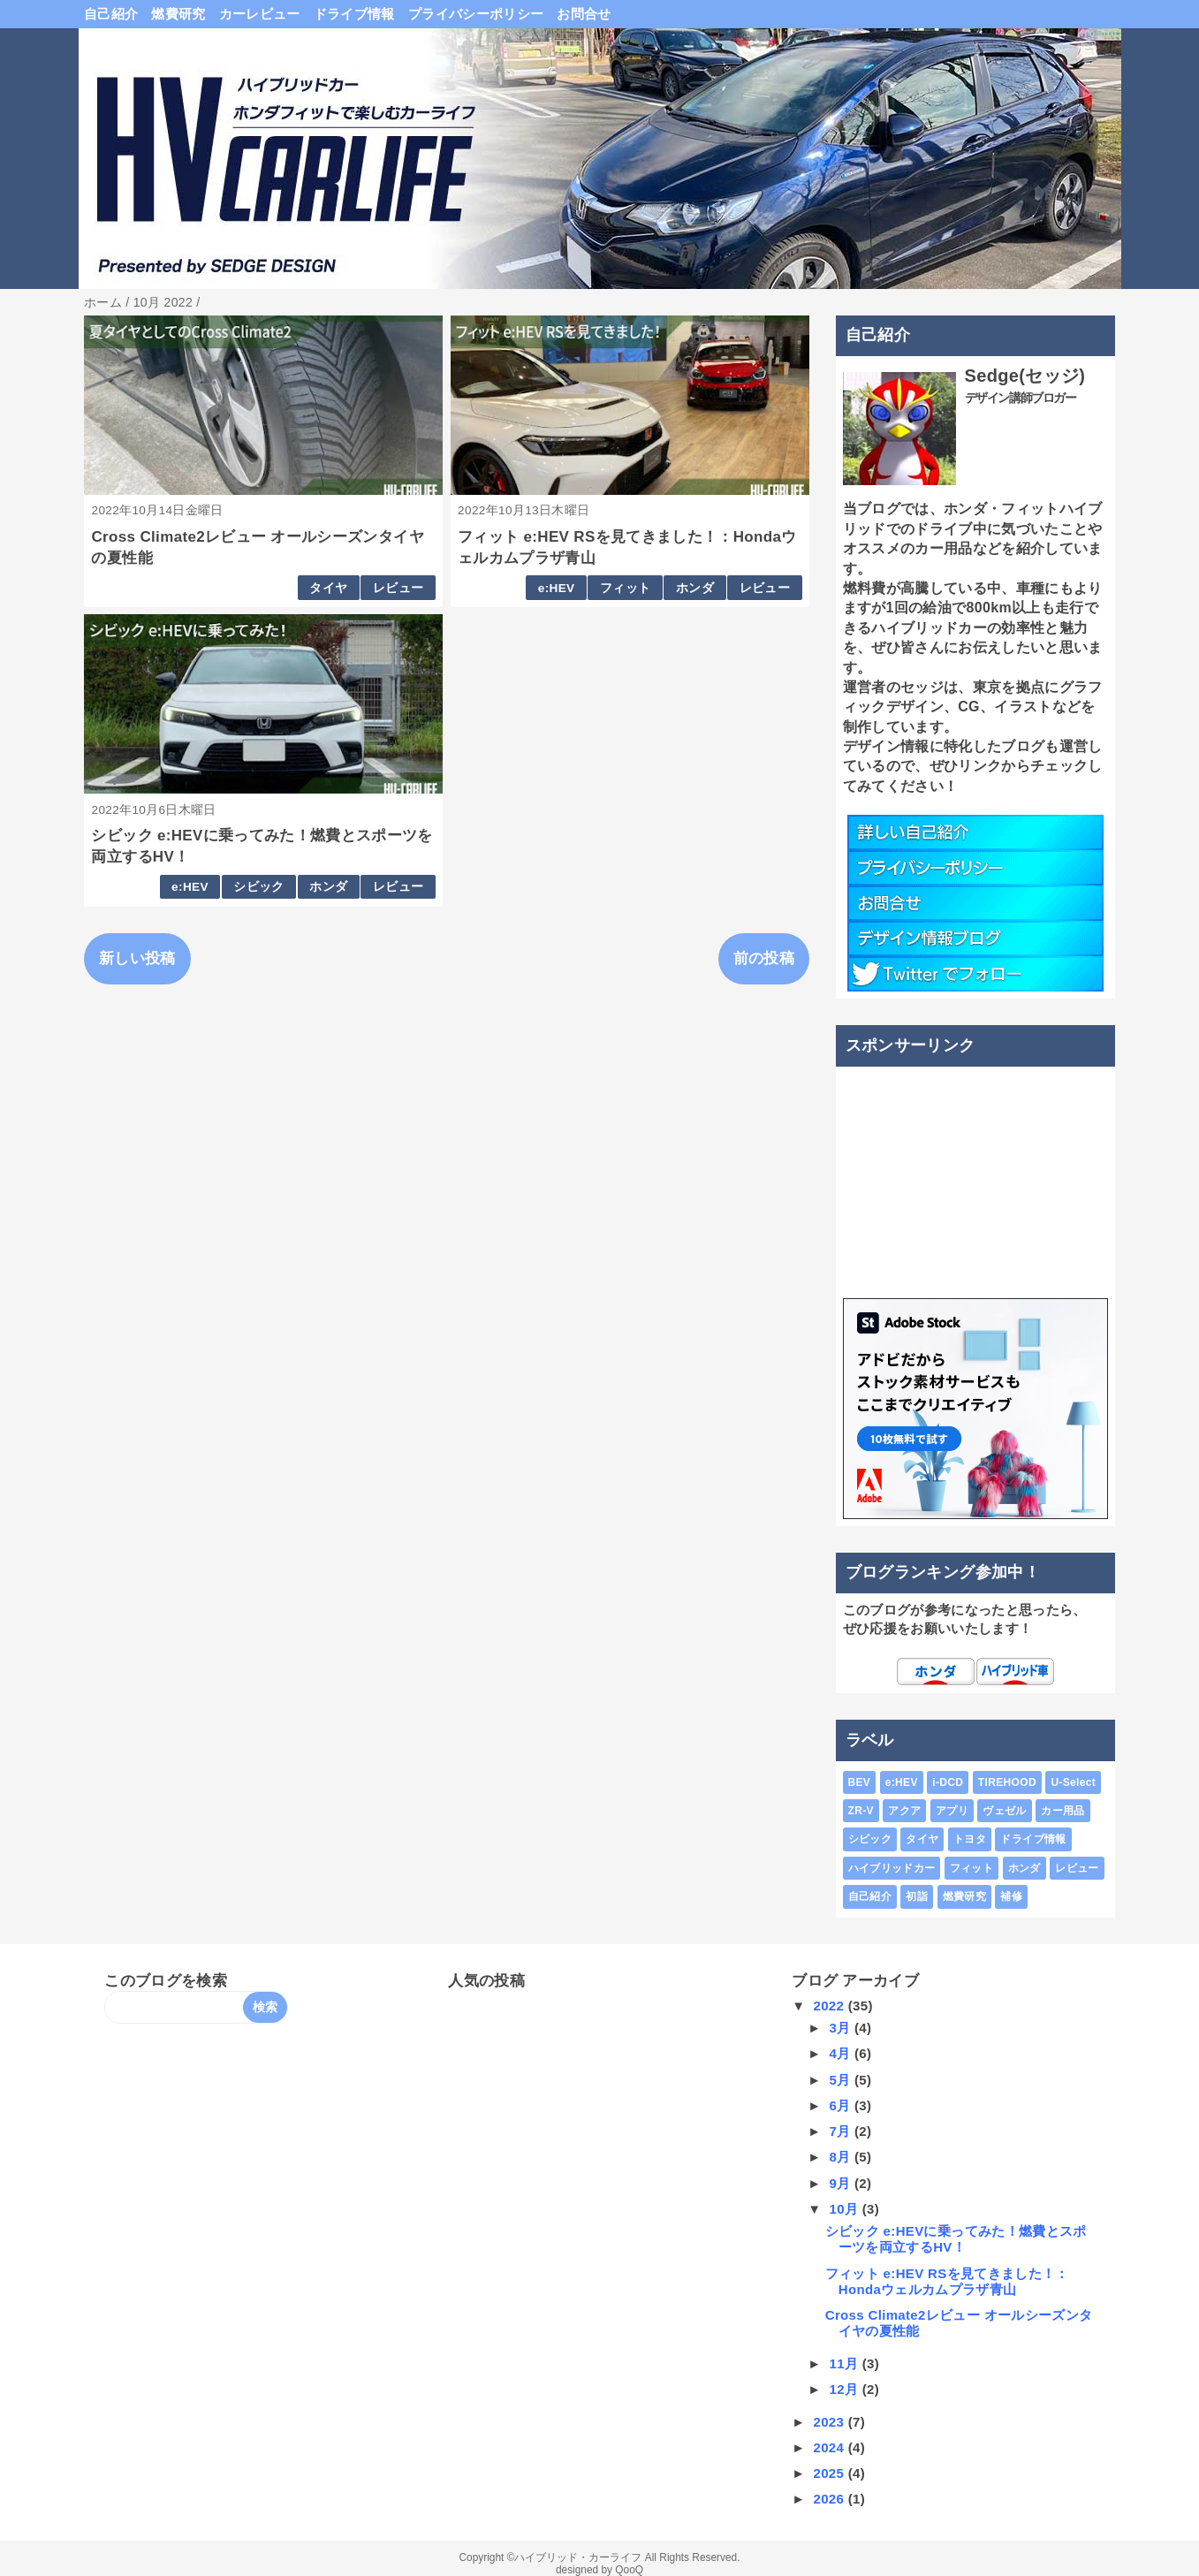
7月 (841, 2131)
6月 (841, 2105)
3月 (841, 2027)
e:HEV (556, 588)
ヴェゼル (1004, 1811)
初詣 (917, 1896)
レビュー (398, 588)
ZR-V (861, 1811)
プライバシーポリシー (475, 13)
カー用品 (1062, 1811)
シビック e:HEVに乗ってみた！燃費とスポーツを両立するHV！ (956, 2238)
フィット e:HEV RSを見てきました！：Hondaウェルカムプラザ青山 (947, 2281)
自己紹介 (111, 13)
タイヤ (328, 588)
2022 (830, 2005)
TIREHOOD (1007, 1782)
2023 (830, 2421)
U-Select (1073, 1782)
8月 (841, 2156)
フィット (625, 588)
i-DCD (947, 1782)
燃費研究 (178, 13)
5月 (841, 2079)
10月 (845, 2208)
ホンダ (695, 588)
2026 (830, 2498)
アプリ (952, 1811)
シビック (258, 886)
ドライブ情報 (354, 13)
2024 (830, 2447)
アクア (904, 1811)
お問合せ (584, 13)
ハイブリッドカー (892, 1868)
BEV (859, 1782)
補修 (1011, 1896)
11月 (845, 2363)
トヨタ (969, 1839)
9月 (841, 2183)
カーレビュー (259, 13)
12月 (845, 2389)
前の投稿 (763, 958)
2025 (830, 2473)
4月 (841, 2053)
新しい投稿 (137, 958)
